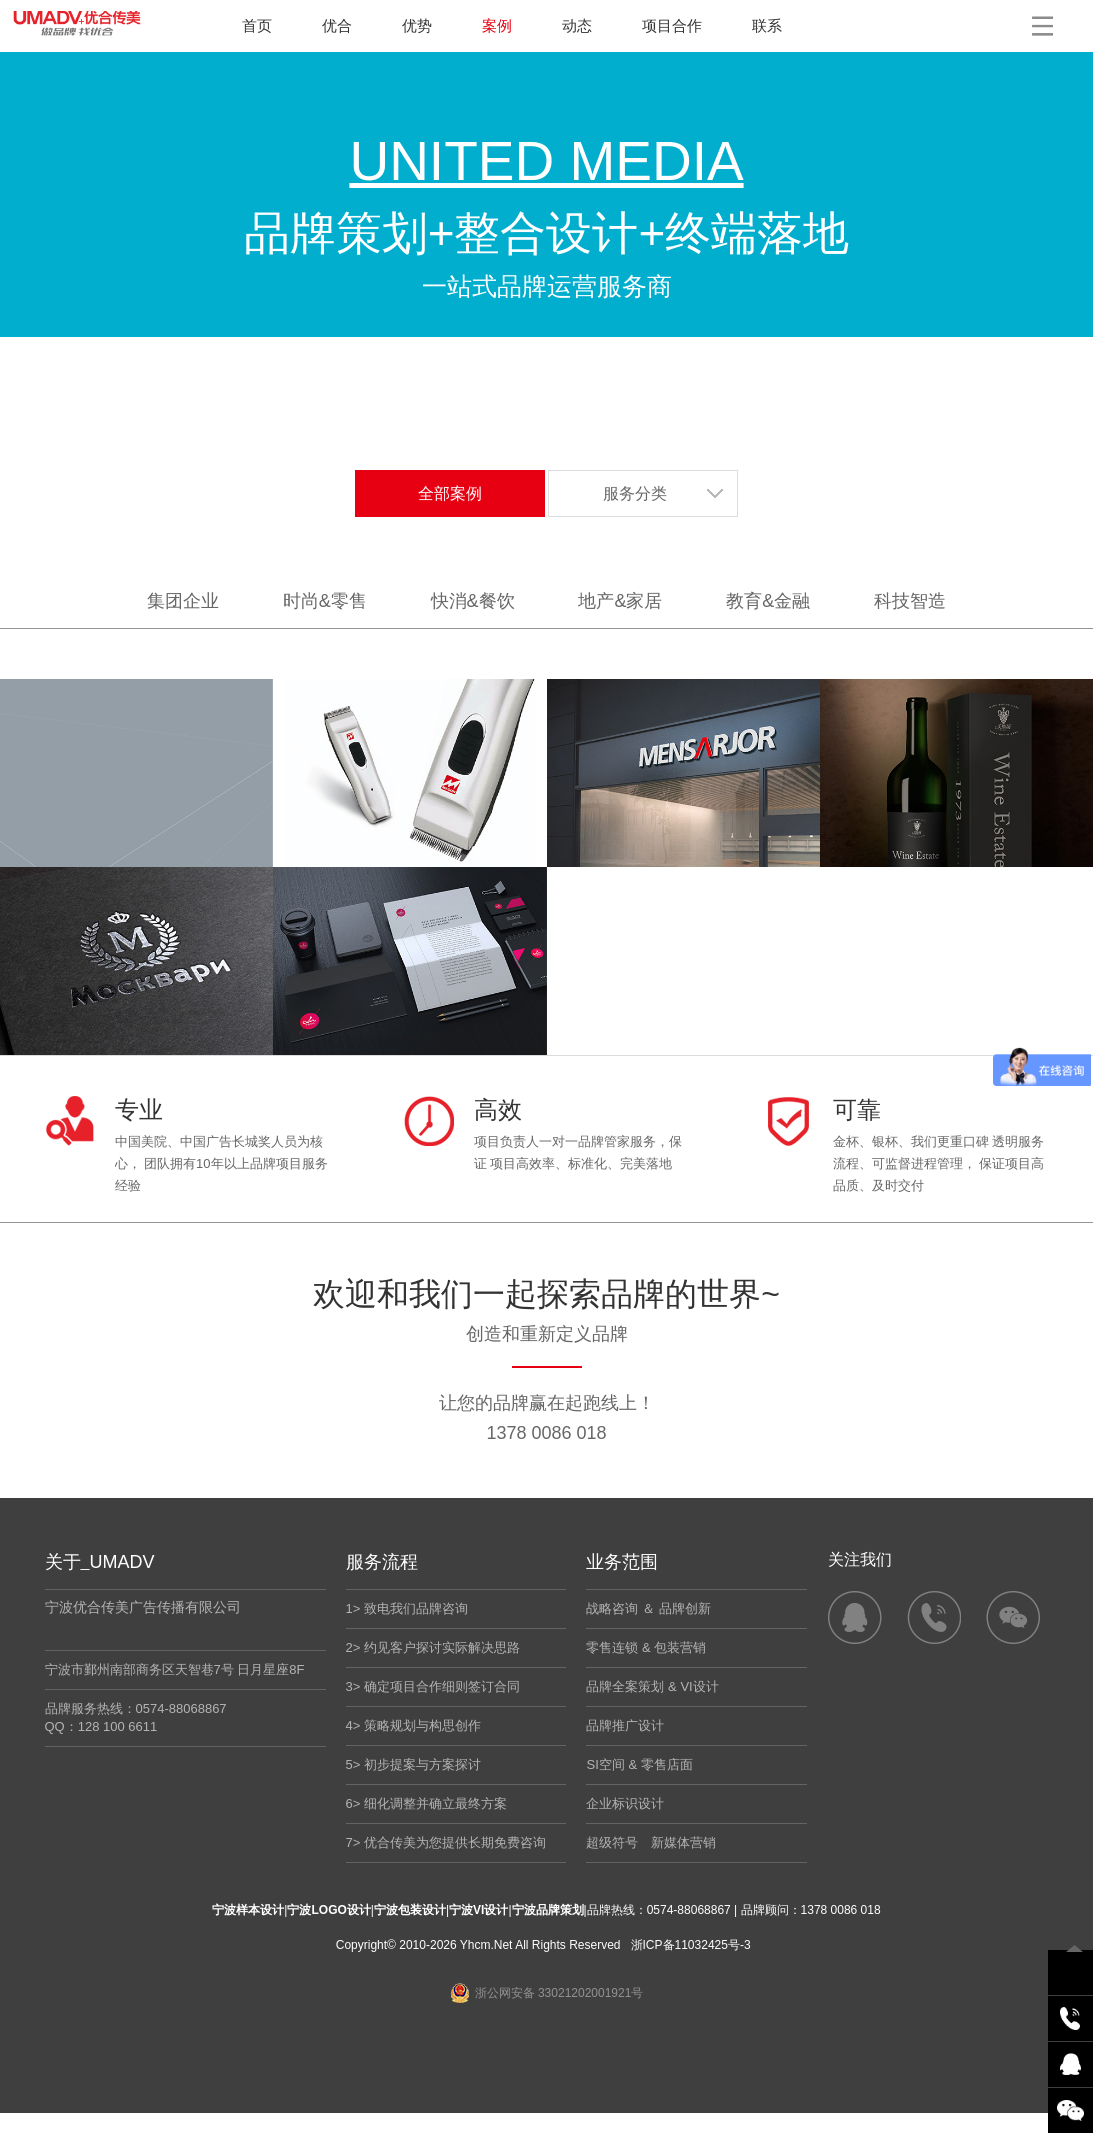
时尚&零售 (325, 601)
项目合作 (672, 25)
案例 (497, 25)
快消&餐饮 (473, 601)
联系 (767, 25)
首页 (257, 25)
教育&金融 (768, 601)
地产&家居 (620, 601)
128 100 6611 (118, 1726)
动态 (577, 25)
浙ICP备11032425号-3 (691, 1945)
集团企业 (183, 601)
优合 (337, 25)
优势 (417, 25)
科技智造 (910, 601)
